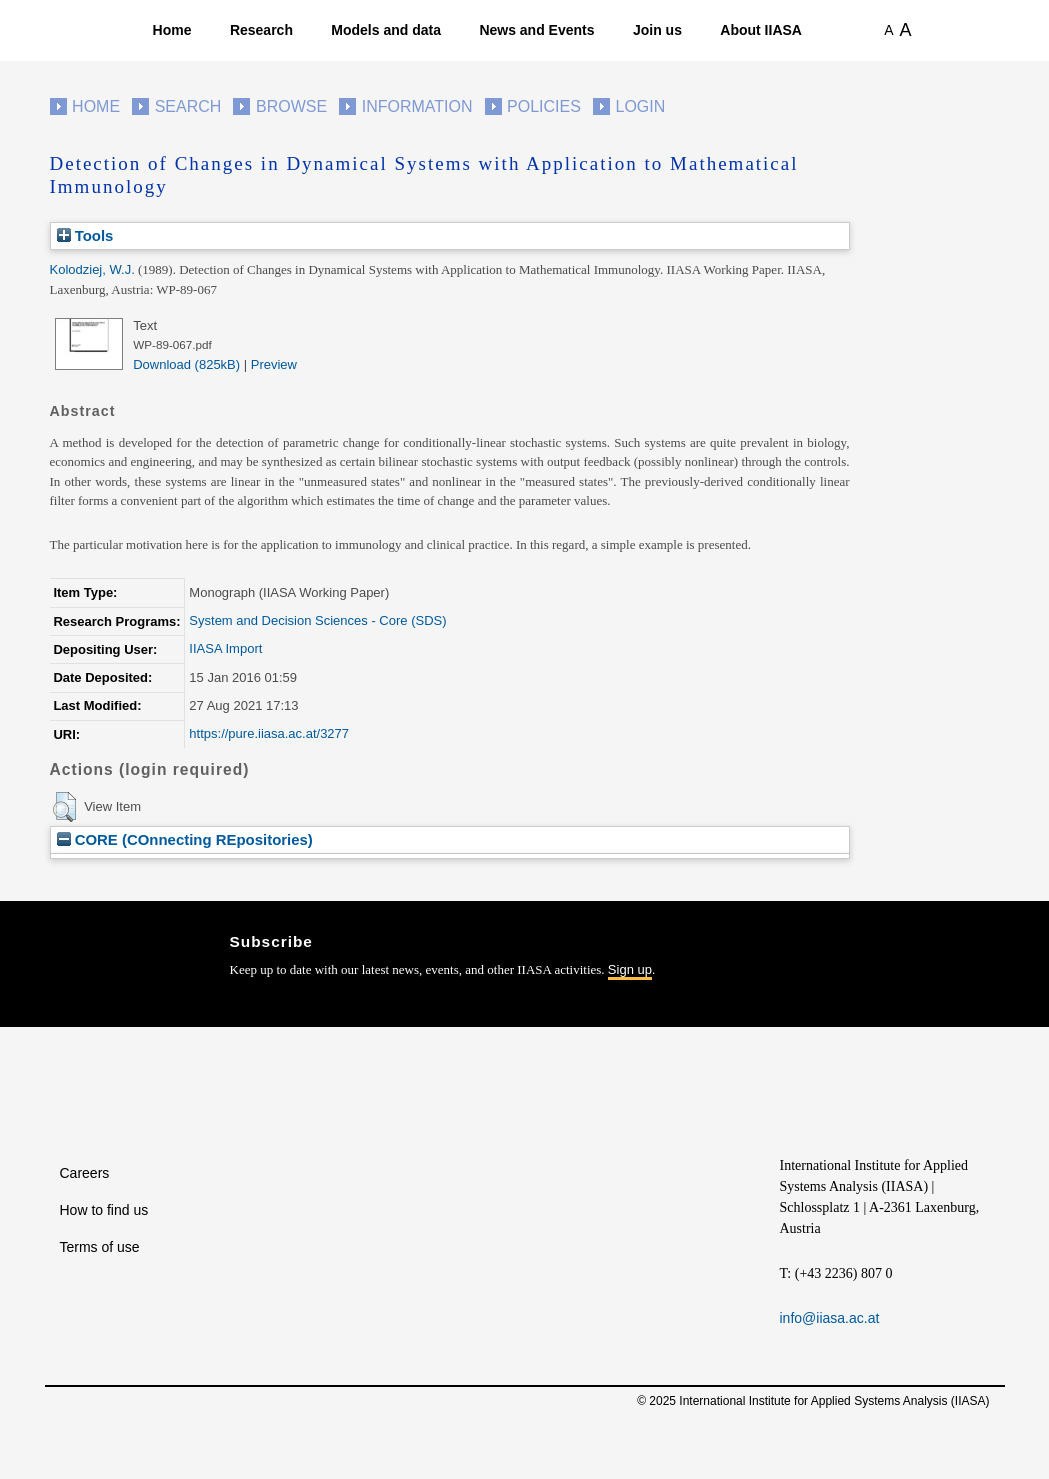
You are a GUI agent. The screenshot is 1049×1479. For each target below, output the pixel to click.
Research (261, 30)
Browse (291, 106)
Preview (274, 364)
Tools (85, 235)
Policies (544, 106)
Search (188, 106)
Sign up (630, 969)
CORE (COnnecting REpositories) (185, 839)
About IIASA (761, 30)
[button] (64, 807)
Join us (657, 30)
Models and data (386, 30)
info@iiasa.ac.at (830, 1318)
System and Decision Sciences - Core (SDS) (317, 620)
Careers (85, 1173)
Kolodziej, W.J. (92, 269)
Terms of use (100, 1247)
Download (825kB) (186, 364)
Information (417, 106)
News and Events (536, 30)
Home (172, 30)
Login (641, 106)
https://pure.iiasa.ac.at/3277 (269, 733)
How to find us (104, 1210)
